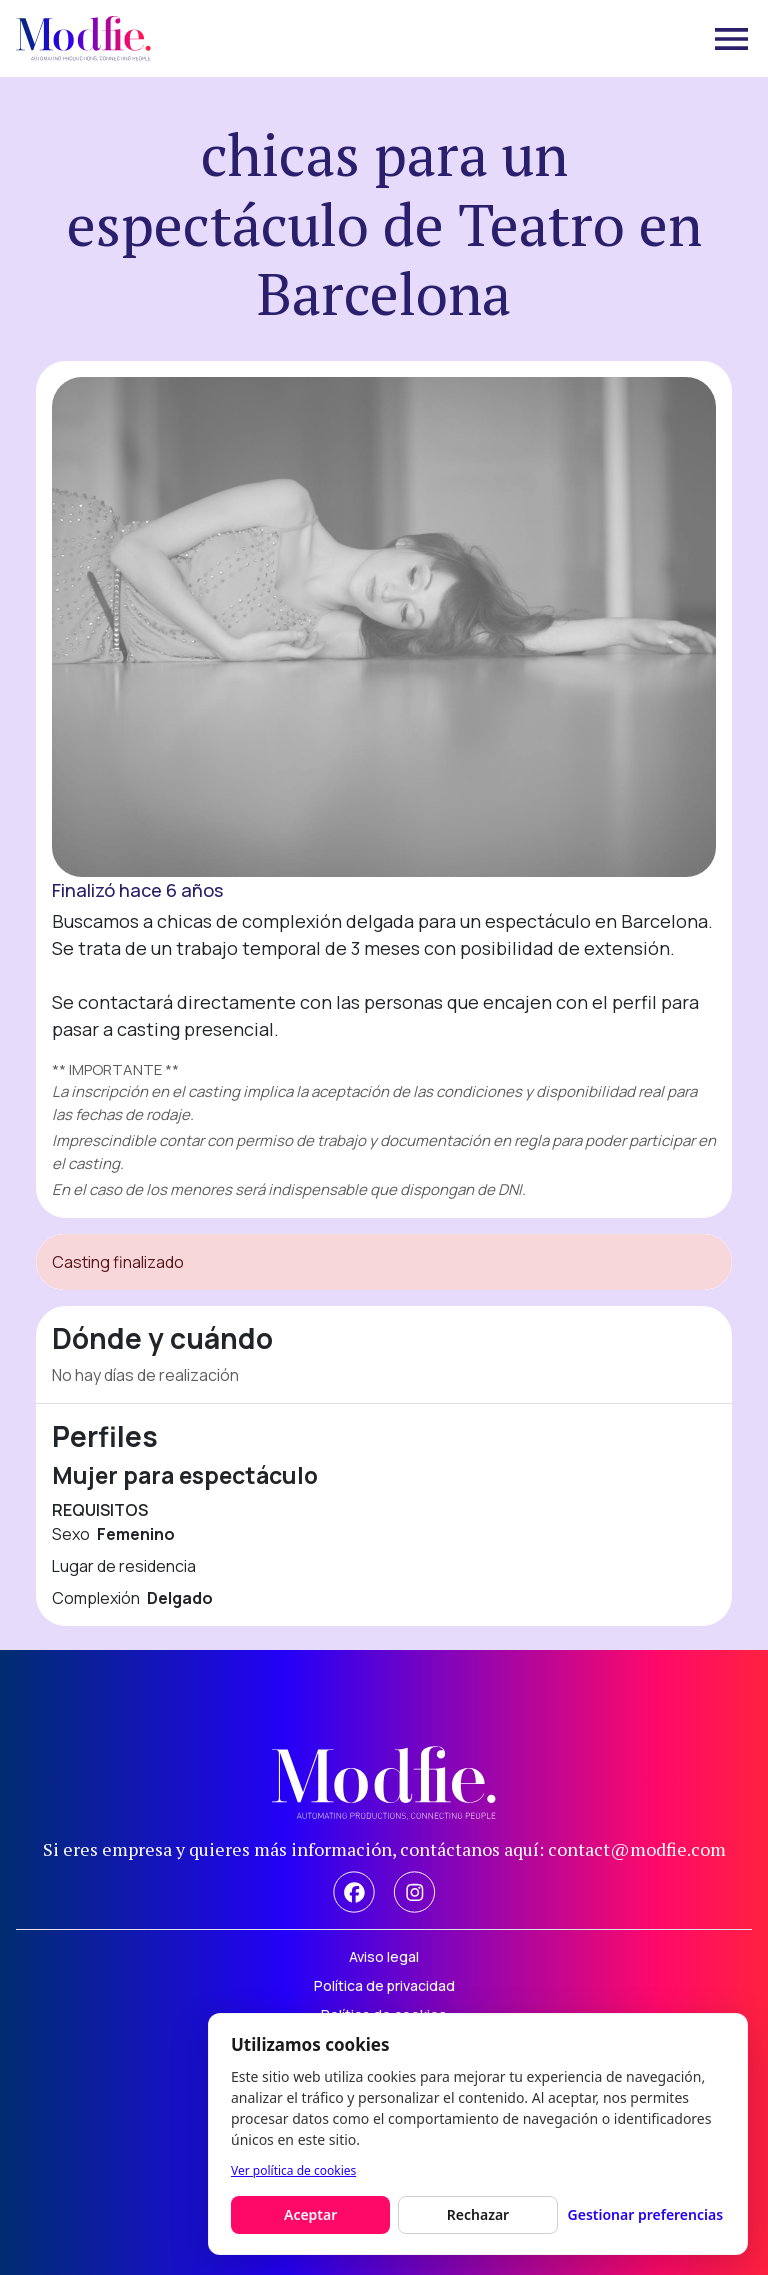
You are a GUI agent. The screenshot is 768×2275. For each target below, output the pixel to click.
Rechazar (478, 2214)
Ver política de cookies (293, 2170)
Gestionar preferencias (646, 2214)
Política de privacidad (384, 1985)
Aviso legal (384, 1956)
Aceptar (310, 2214)
